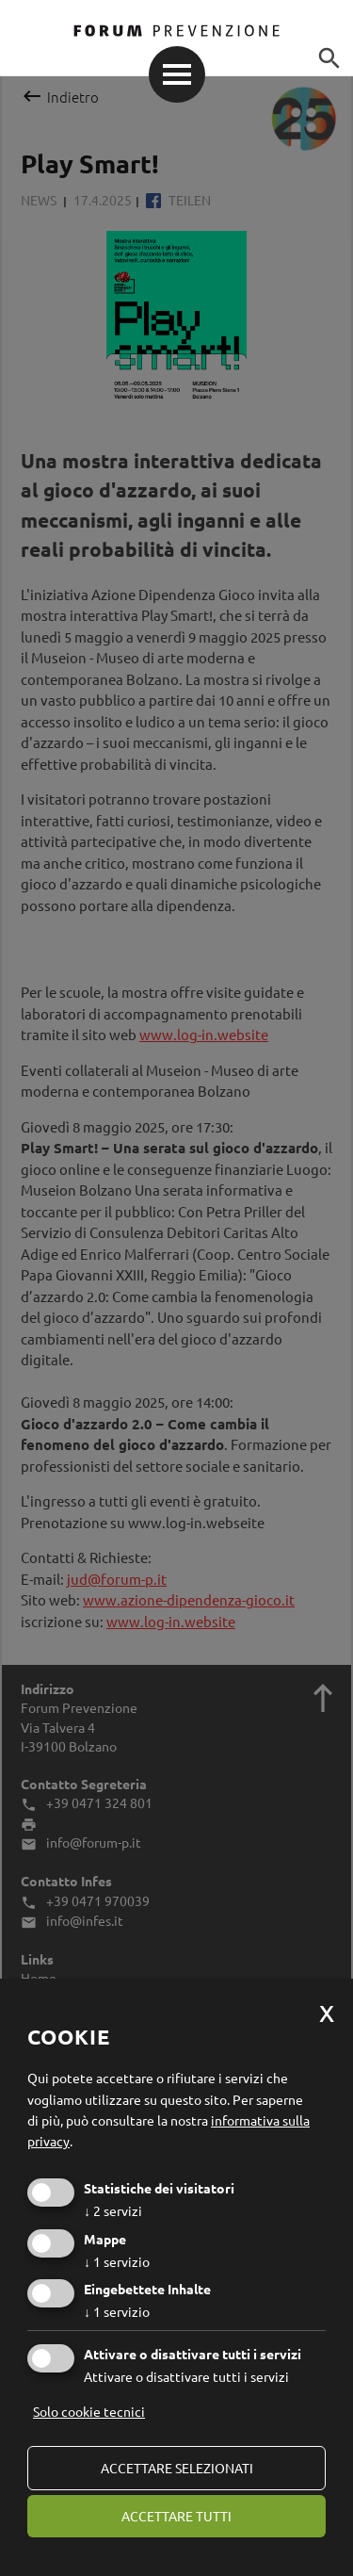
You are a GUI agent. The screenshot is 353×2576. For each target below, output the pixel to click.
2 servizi (113, 2210)
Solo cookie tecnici (89, 2411)
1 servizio (117, 2261)
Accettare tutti (176, 2515)
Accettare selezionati (177, 2467)
